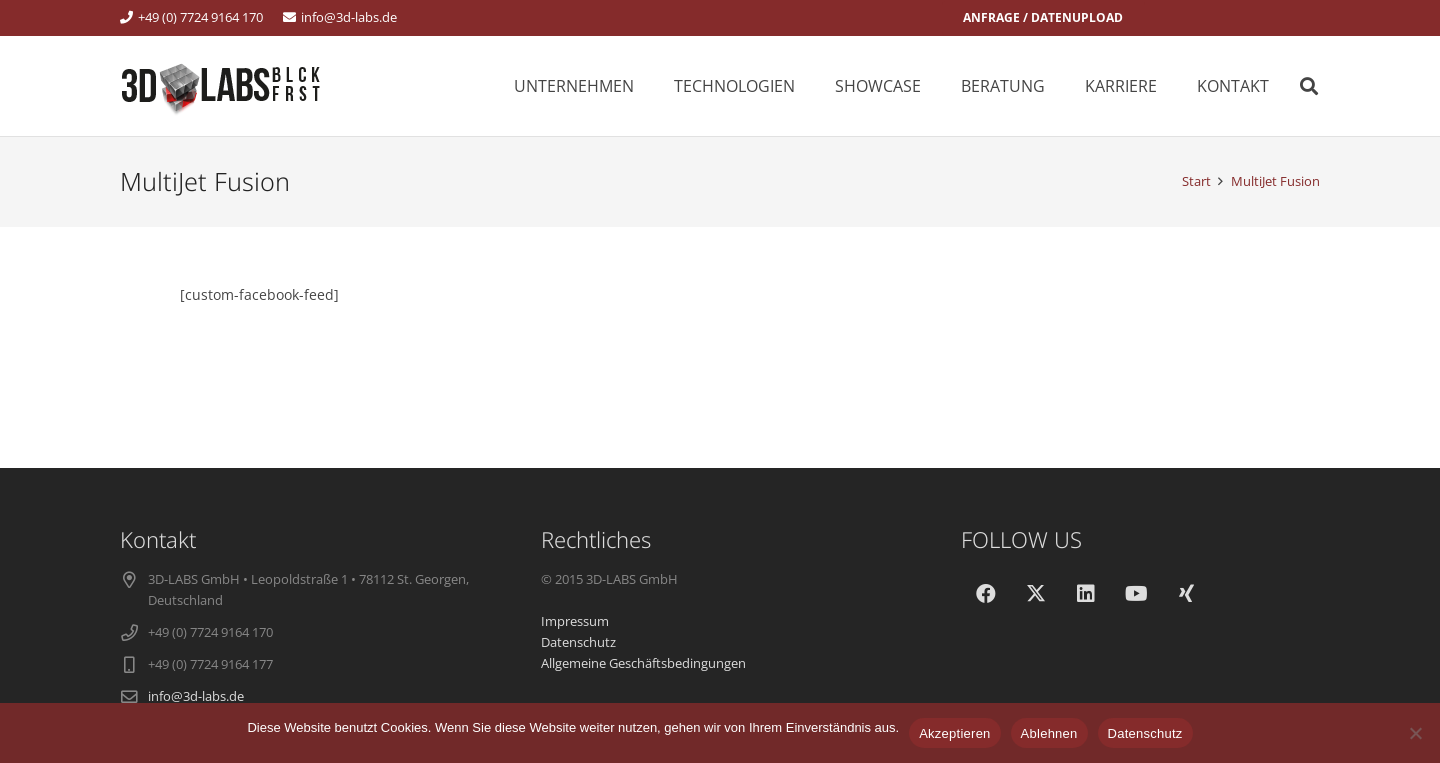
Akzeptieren (954, 733)
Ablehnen (1049, 733)
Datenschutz (1145, 733)
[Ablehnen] (1415, 733)
